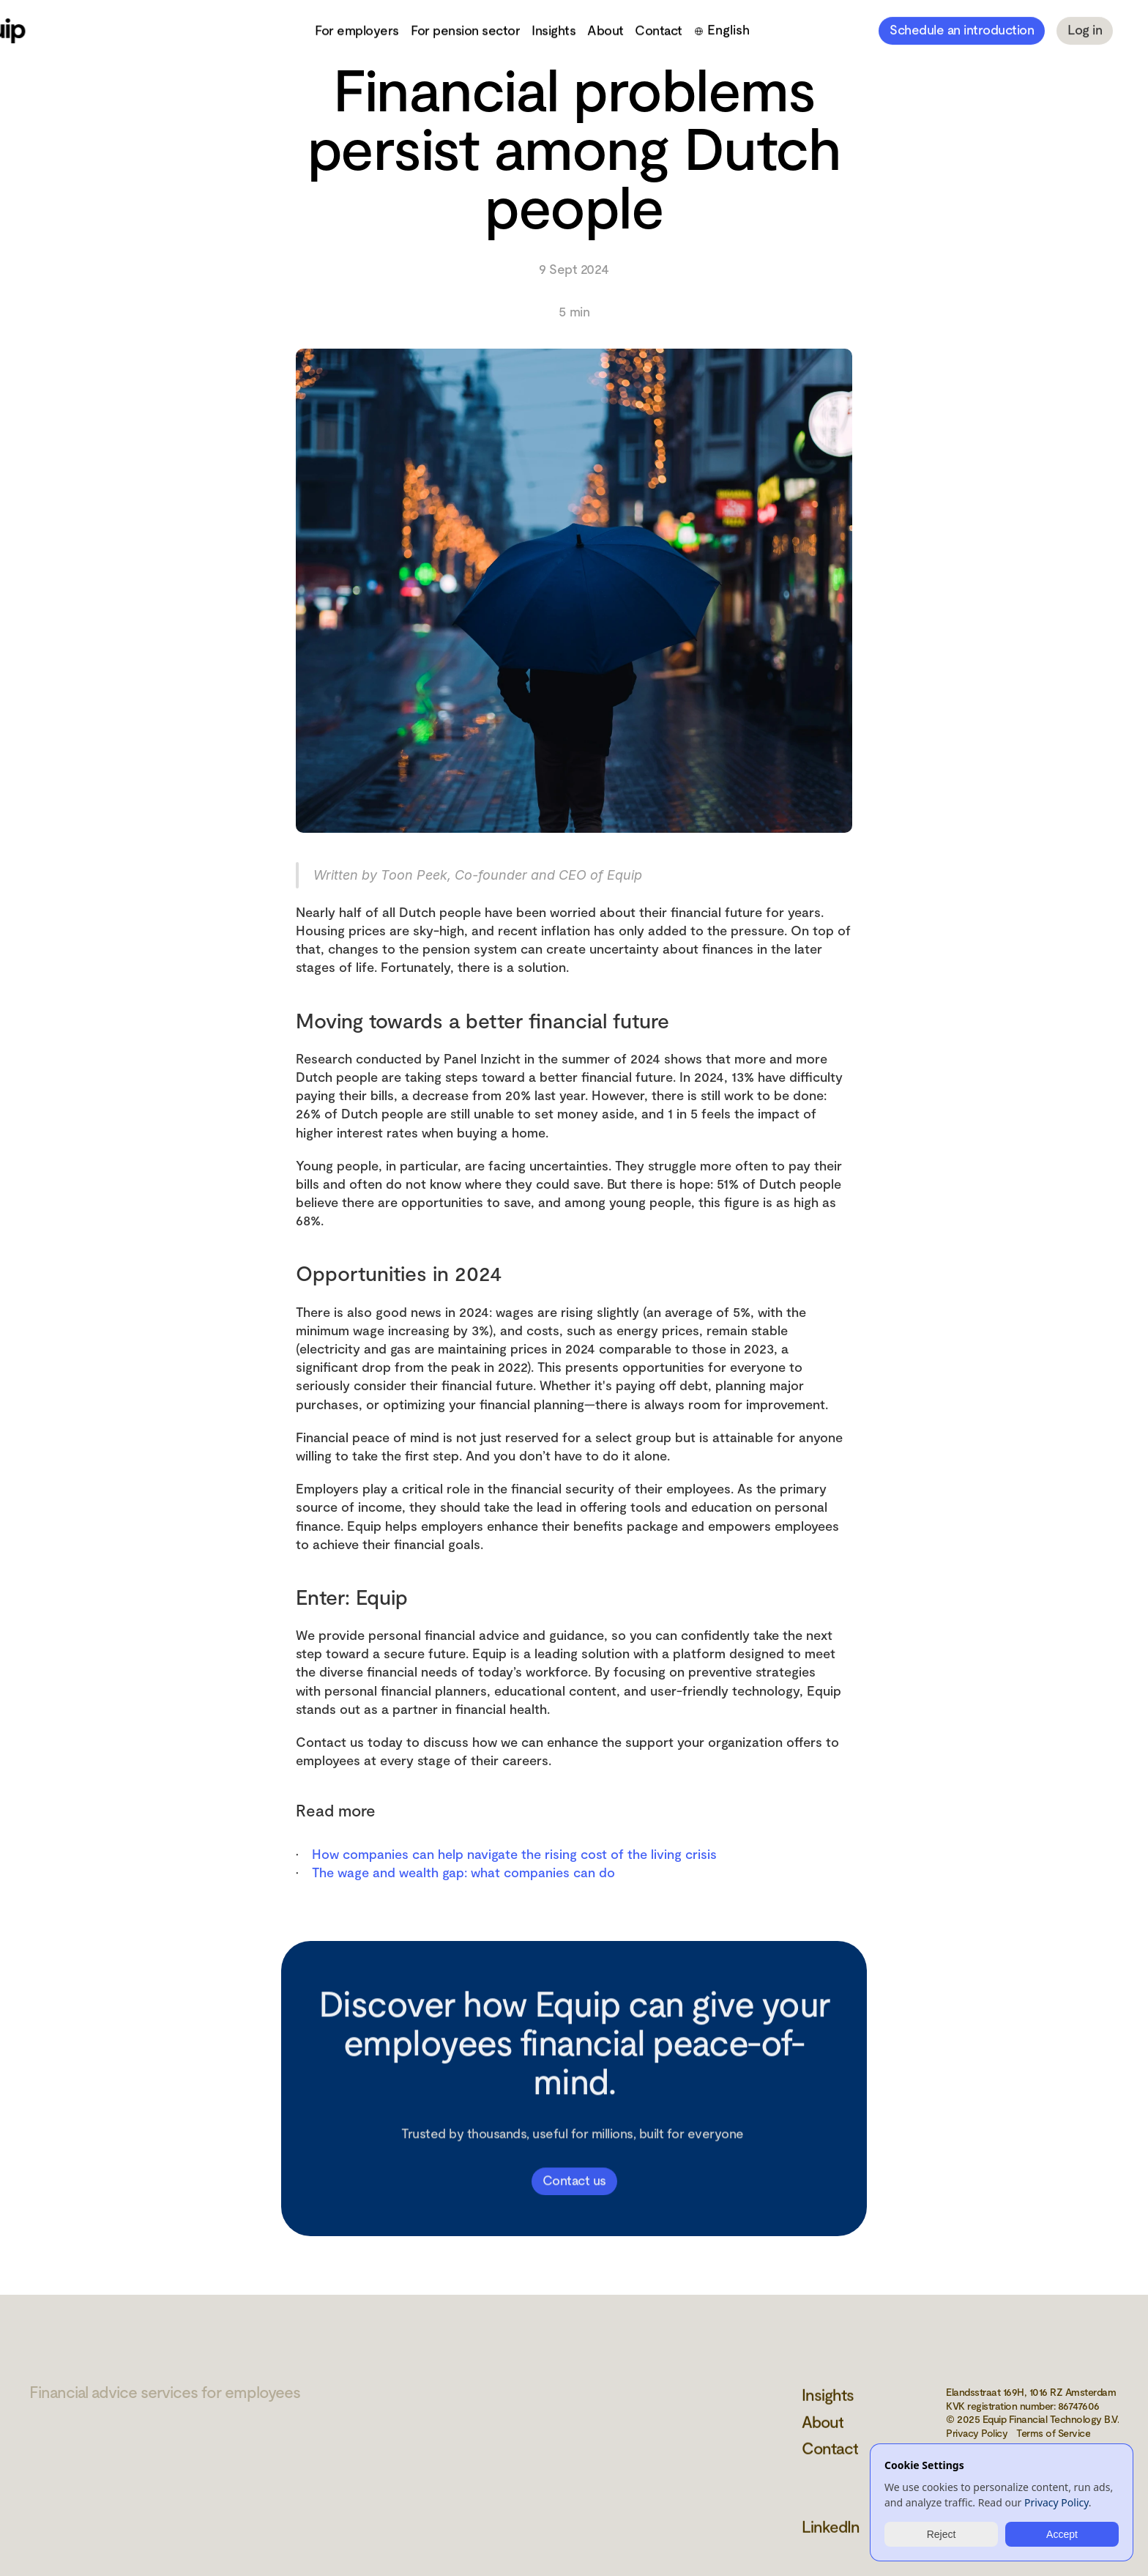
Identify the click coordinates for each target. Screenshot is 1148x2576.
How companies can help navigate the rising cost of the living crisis (514, 1854)
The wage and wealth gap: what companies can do (463, 1872)
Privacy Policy (1056, 2503)
